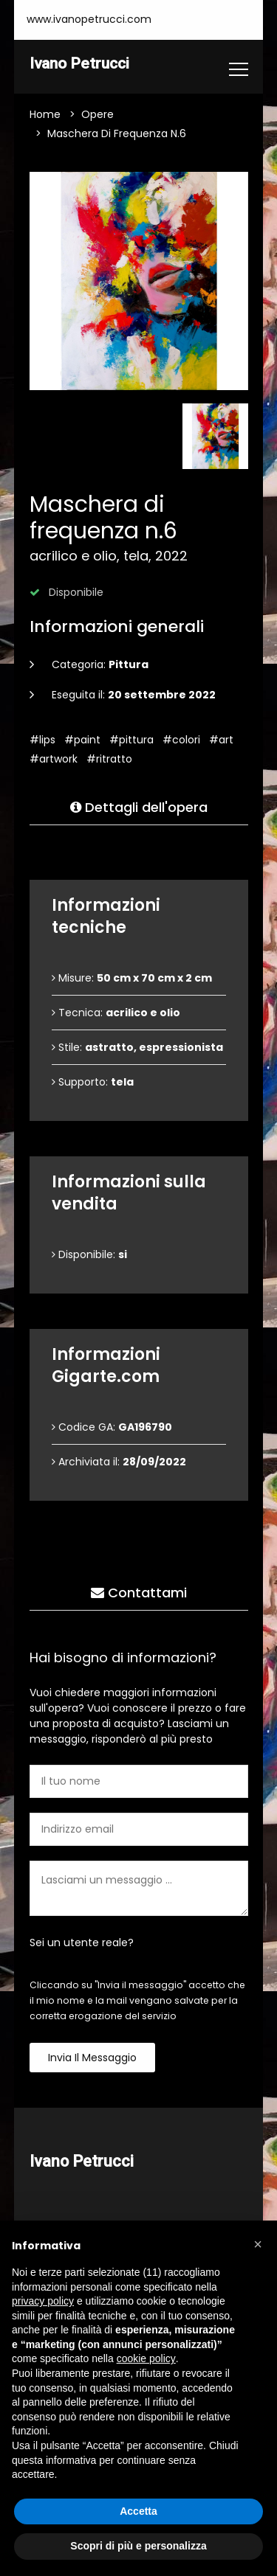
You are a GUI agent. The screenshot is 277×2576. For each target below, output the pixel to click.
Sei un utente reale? (82, 1943)
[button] (258, 2244)
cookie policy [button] (146, 2358)
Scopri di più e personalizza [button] (138, 2546)
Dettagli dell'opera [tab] (139, 808)
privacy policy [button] (43, 2301)
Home (45, 115)
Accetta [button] (138, 2511)
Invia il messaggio (92, 2058)
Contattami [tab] (139, 1593)
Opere (97, 115)
